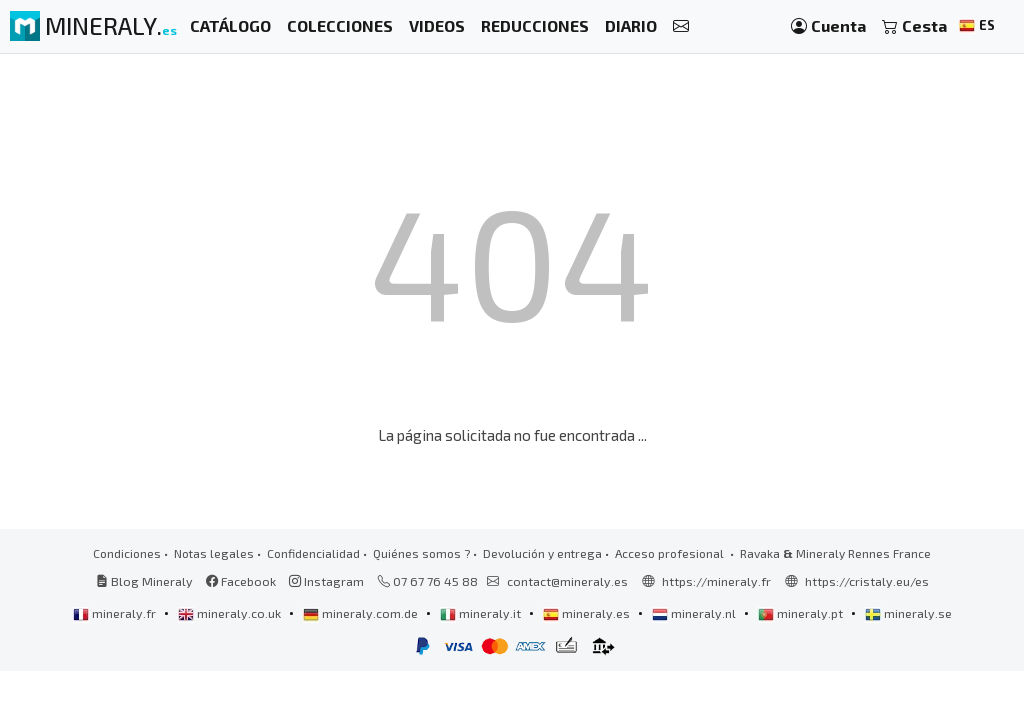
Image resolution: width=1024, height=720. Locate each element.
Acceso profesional (671, 553)
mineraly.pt (802, 613)
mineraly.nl (695, 613)
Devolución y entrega (542, 553)
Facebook (241, 581)
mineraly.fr (116, 613)
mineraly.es (588, 613)
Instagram (326, 581)
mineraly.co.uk (231, 613)
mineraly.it (482, 613)
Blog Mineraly (144, 581)
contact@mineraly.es (567, 581)
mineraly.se (908, 613)
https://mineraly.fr (716, 581)
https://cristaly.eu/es (867, 581)
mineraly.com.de (362, 613)
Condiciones (127, 553)
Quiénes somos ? (421, 553)
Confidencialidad (313, 553)
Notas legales (214, 553)
